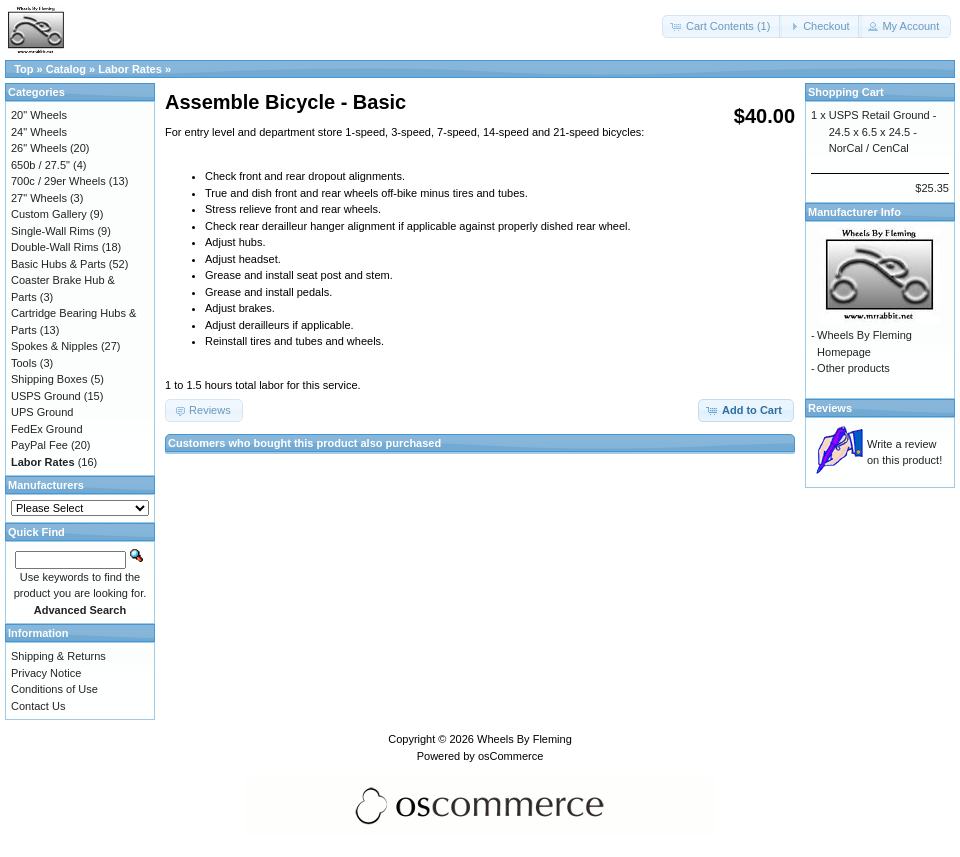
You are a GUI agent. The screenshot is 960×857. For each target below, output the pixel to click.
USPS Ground (46, 396)
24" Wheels (39, 132)
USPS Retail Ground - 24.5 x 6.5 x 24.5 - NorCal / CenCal (883, 131)
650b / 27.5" (40, 165)
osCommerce (510, 756)
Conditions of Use (54, 689)
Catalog (66, 69)
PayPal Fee (39, 445)
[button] (722, 26)
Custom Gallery (49, 214)
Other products (853, 368)
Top (23, 69)
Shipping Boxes (49, 379)
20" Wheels (39, 115)
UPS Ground (42, 412)
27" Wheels (39, 198)
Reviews (830, 408)
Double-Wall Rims (55, 247)
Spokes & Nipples (54, 346)
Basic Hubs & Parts (58, 264)
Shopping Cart (846, 92)
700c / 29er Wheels (58, 181)
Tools (24, 363)
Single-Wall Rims (52, 231)
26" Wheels (39, 148)
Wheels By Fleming (524, 739)
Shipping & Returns (58, 656)
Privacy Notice (46, 673)
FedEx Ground (47, 429)
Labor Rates (130, 69)
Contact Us (38, 706)
